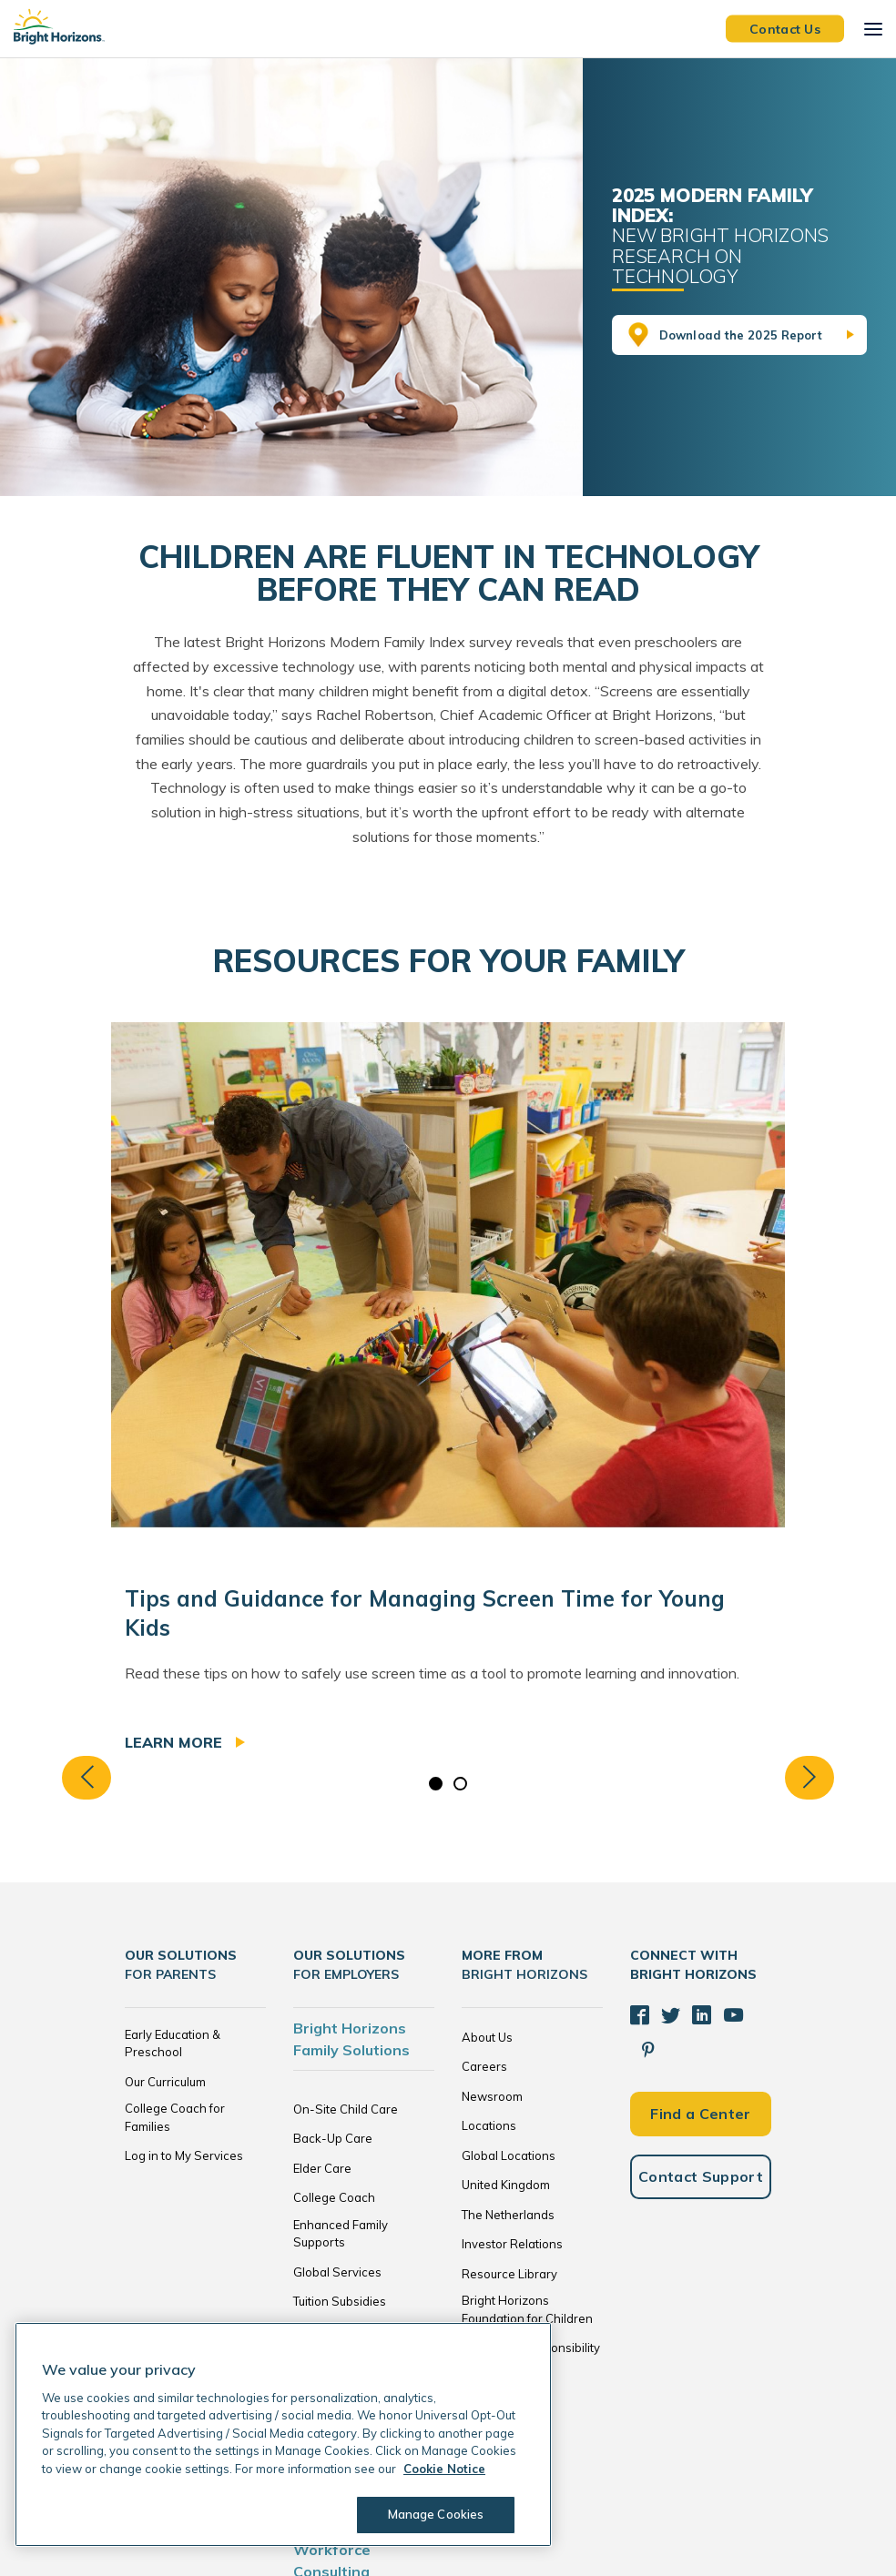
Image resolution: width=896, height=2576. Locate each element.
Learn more (176, 1742)
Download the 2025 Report (740, 335)
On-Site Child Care (345, 2109)
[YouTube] (730, 2014)
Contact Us (784, 28)
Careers (484, 2066)
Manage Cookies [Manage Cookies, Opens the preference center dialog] (433, 2514)
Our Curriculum (165, 2081)
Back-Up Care (332, 2138)
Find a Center (700, 2077)
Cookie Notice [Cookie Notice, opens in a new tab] (444, 2468)
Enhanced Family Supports (340, 2233)
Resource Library (509, 2274)
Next (821, 1777)
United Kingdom (506, 2184)
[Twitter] (669, 2014)
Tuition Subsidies (339, 2301)
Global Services (337, 2272)
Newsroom (492, 2096)
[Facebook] (639, 2014)
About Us (487, 2037)
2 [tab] (460, 1783)
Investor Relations (512, 2243)
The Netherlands (508, 2214)
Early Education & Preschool (172, 2043)
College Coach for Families (175, 2117)
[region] (283, 2434)
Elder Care (322, 2168)
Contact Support (700, 2140)
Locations (489, 2125)
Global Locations (508, 2155)
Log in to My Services (184, 2155)
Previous (74, 1777)
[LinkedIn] (699, 2014)
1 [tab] (436, 1783)
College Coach (334, 2197)
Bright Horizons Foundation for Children (527, 2309)
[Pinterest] (760, 2014)
